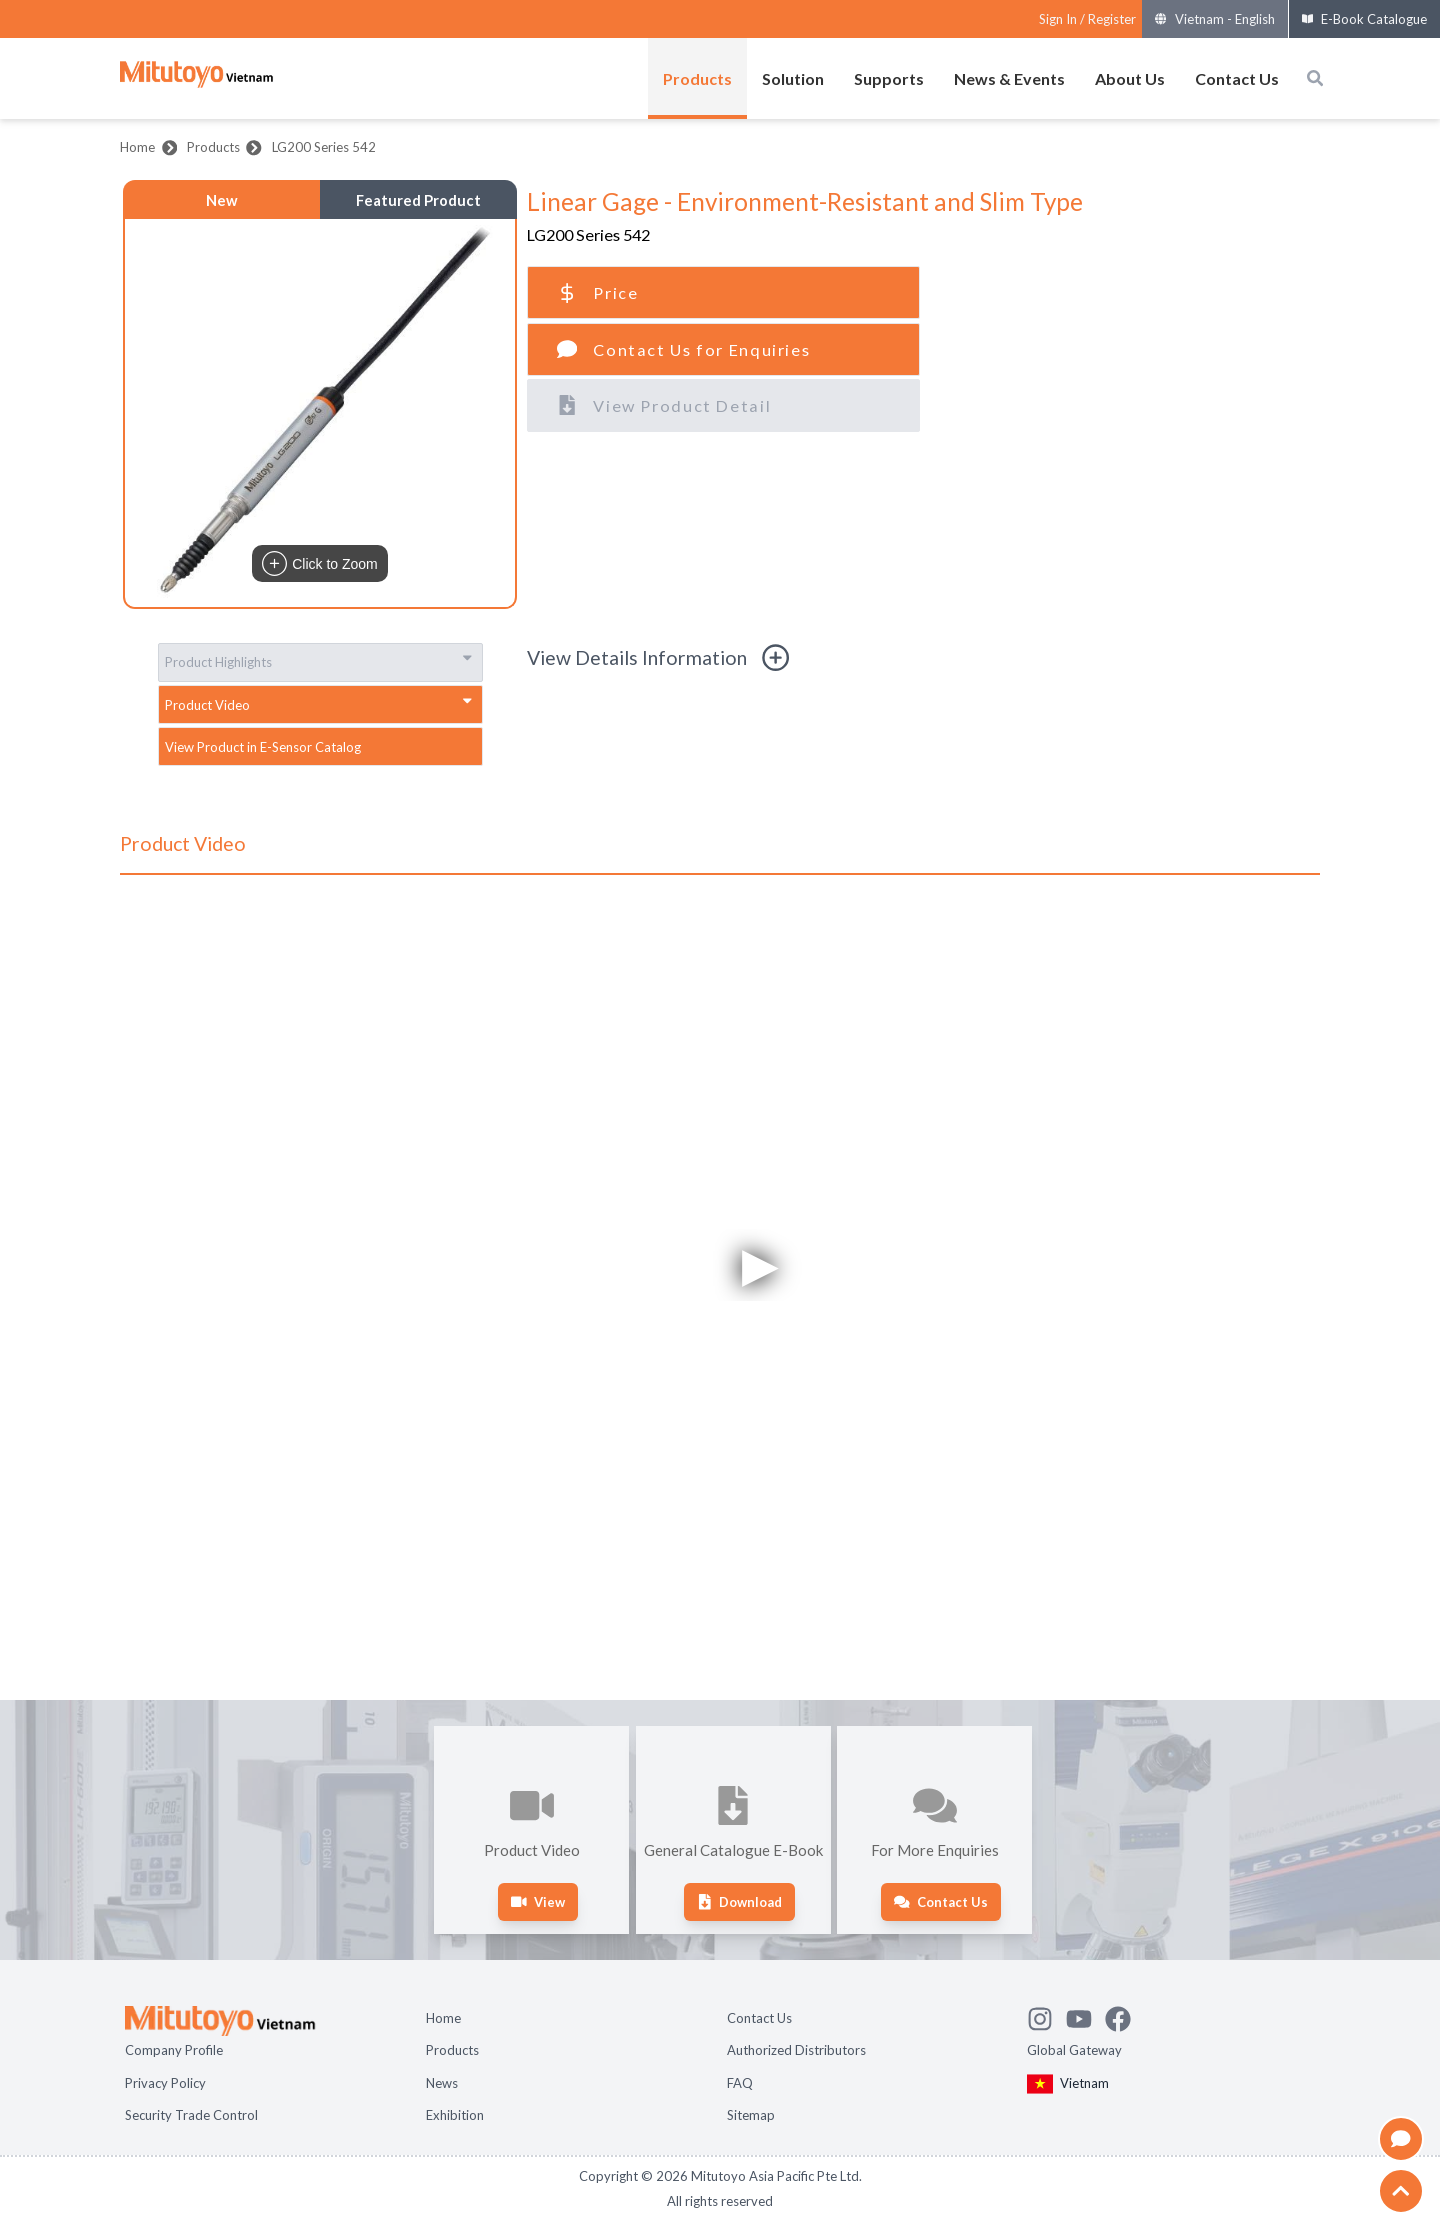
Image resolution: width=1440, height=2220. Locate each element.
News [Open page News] (442, 2083)
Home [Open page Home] (443, 2018)
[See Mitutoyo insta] (1046, 2016)
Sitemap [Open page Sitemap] (751, 2115)
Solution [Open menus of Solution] (793, 78)
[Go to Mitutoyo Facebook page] (1124, 2016)
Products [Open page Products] (452, 2050)
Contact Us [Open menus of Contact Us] (1237, 78)
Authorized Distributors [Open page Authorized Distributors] (796, 2050)
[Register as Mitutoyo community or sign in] (1087, 19)
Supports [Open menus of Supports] (889, 78)
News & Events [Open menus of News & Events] (1009, 78)
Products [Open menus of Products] (697, 78)
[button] (320, 413)
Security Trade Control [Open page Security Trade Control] (191, 2115)
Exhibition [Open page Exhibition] (455, 2115)
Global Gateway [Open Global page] (1074, 2050)
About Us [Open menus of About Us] (1130, 78)
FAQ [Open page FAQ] (740, 2083)
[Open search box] (1315, 78)
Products (213, 147)
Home (137, 147)
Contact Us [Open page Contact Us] (759, 2018)
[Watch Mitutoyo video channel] (1085, 2016)
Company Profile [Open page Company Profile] (174, 2050)
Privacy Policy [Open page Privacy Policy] (165, 2083)
